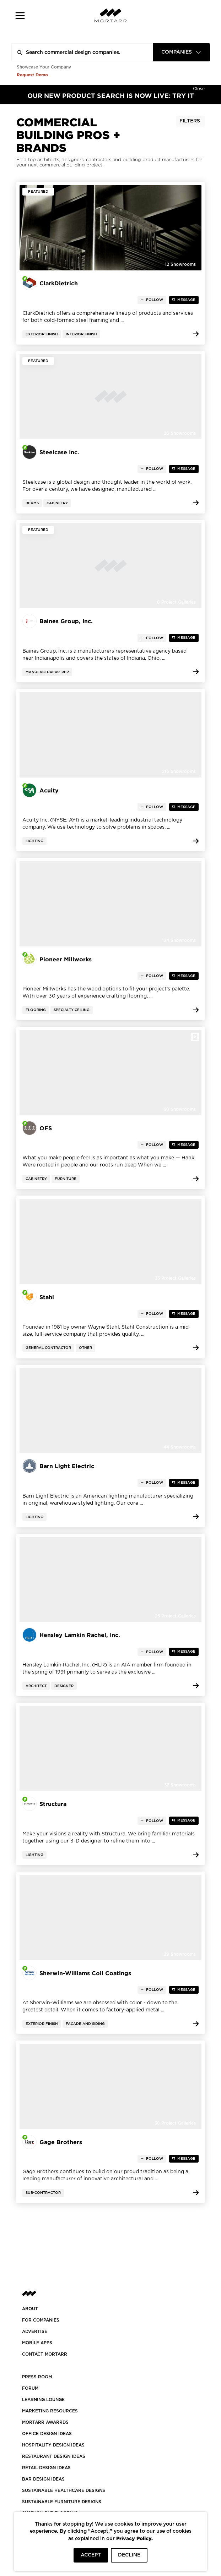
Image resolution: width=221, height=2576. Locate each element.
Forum (30, 2388)
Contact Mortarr (44, 2354)
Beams (32, 503)
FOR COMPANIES (40, 2320)
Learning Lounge (43, 2400)
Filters (189, 121)
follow (154, 300)
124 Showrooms (179, 940)
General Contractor (48, 1348)
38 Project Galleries (175, 2123)
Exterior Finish (42, 334)
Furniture (65, 1179)
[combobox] (181, 52)
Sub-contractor (43, 2193)
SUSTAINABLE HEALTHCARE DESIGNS (63, 2490)
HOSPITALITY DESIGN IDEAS (53, 2445)
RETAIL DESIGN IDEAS (46, 2468)
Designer (64, 1686)
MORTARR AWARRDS (45, 2422)
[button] (20, 15)
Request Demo (32, 74)
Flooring (36, 1010)
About (30, 2309)
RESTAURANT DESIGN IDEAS (53, 2456)
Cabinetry (57, 503)
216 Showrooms (179, 771)
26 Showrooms (180, 433)
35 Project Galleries (175, 1278)
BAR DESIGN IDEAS (43, 2479)
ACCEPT (91, 2555)
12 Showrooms (180, 264)
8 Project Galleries (176, 602)
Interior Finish (81, 334)
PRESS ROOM (37, 2377)
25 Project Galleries (175, 1616)
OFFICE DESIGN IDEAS (47, 2434)
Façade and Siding (85, 2024)
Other (85, 1348)
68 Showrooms (179, 1109)
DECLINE (129, 2555)
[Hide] (199, 88)
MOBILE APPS (37, 2343)
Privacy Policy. (134, 2538)
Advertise (34, 2331)
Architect (36, 1686)
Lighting (34, 841)
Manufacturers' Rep (47, 672)
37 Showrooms (180, 1785)
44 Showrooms (179, 1447)
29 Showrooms (180, 1954)
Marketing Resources (50, 2411)
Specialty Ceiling (72, 1010)
